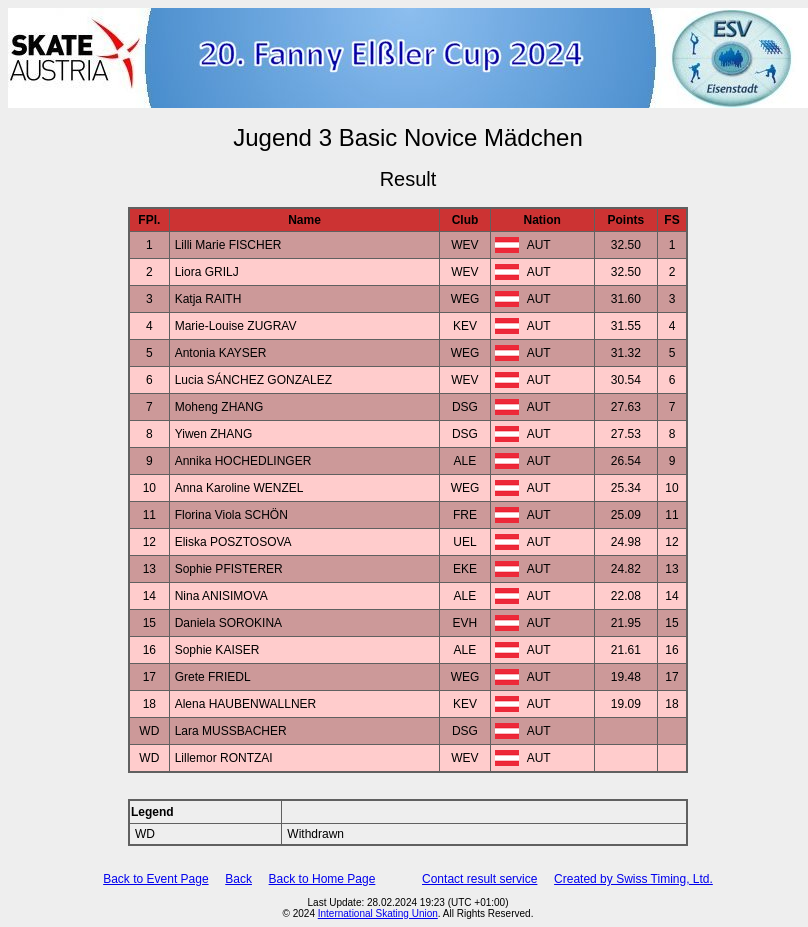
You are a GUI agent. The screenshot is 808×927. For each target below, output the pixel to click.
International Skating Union (378, 913)
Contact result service (479, 879)
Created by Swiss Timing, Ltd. (633, 879)
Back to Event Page (155, 879)
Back (238, 879)
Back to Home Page (322, 879)
